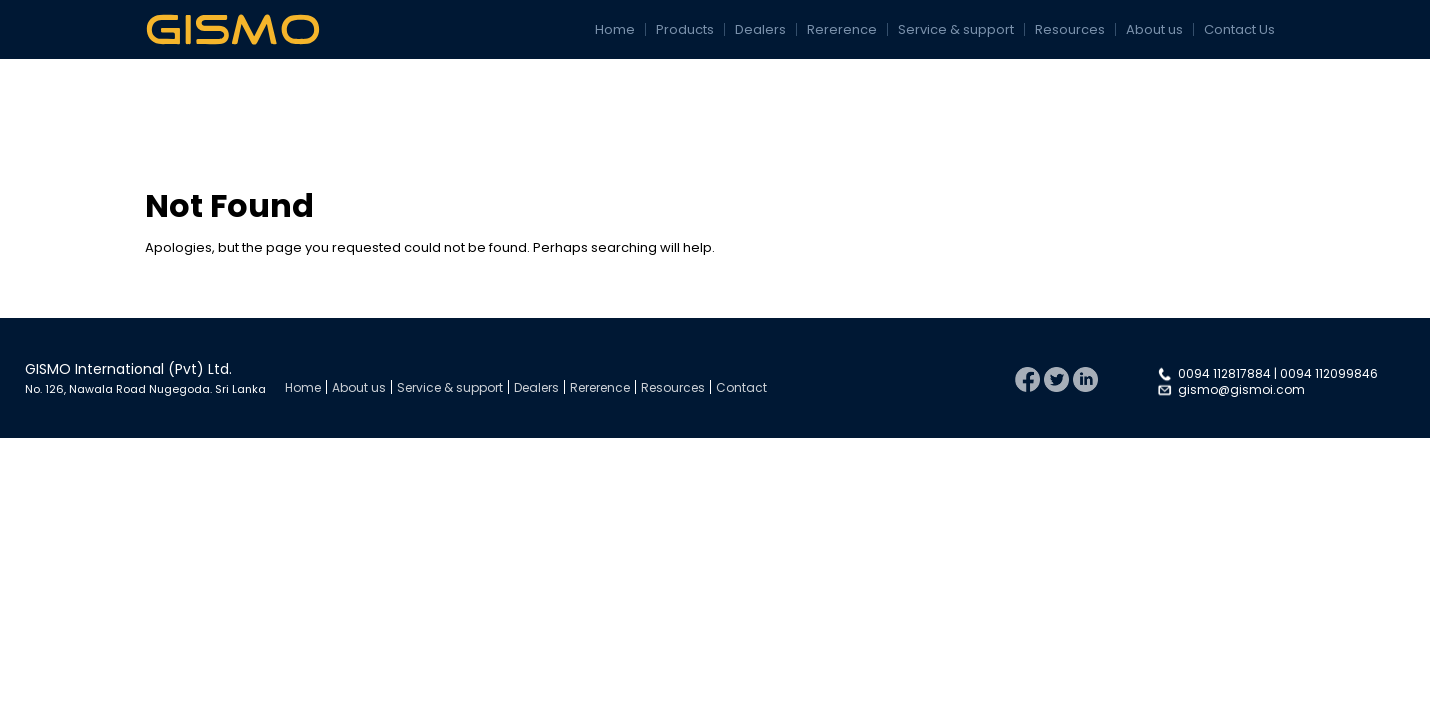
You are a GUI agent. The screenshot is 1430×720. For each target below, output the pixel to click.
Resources (1070, 29)
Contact (741, 387)
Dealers (760, 29)
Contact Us (1239, 29)
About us (1154, 29)
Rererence (842, 29)
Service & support (956, 29)
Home (615, 29)
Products (685, 29)
